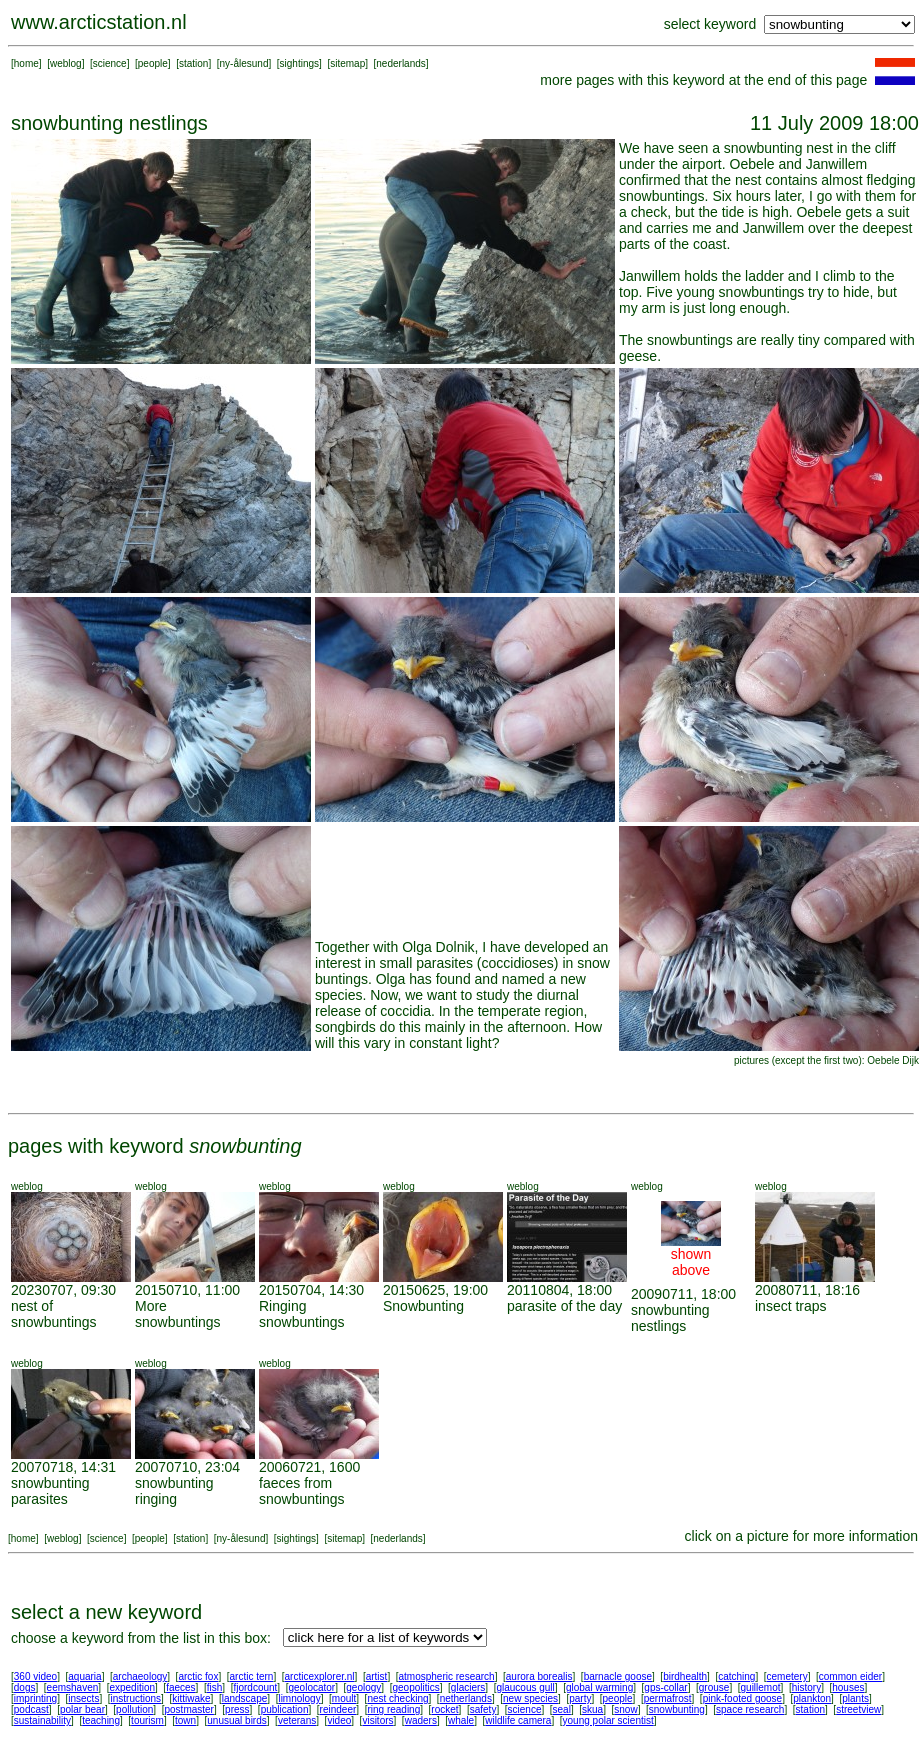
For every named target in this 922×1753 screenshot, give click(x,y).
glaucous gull (525, 1687)
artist (377, 1676)
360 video (35, 1676)
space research (750, 1709)
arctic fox (198, 1676)
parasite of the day (564, 1306)
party (580, 1698)
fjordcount (255, 1687)
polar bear (82, 1709)
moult (344, 1698)
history (806, 1687)
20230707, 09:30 (63, 1290)
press (237, 1709)
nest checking (397, 1698)
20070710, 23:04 (187, 1467)
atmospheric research (447, 1676)
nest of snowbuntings (54, 1314)
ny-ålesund (244, 63)
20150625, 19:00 (435, 1290)
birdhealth (685, 1676)
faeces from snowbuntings (302, 1491)
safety (483, 1709)
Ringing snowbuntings (302, 1314)
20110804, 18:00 (559, 1290)
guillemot (761, 1687)
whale (461, 1720)
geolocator (311, 1687)
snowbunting (677, 1709)
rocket (444, 1709)
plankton (812, 1698)
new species (530, 1698)
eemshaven (73, 1687)
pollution (134, 1709)
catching (736, 1676)
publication (285, 1709)
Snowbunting (423, 1306)
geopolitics (415, 1687)
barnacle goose (618, 1676)
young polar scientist (608, 1720)
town (185, 1720)
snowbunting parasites (50, 1491)
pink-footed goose (743, 1698)
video (339, 1720)
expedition (132, 1687)
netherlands (466, 1698)
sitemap (347, 63)
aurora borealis (539, 1676)
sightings (299, 63)
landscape (245, 1698)
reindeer (338, 1709)
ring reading (393, 1709)
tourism (147, 1720)
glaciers (468, 1687)
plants (855, 1698)
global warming (599, 1687)
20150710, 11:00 (187, 1290)
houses (848, 1687)
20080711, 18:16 (807, 1290)
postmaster (188, 1709)
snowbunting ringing (174, 1491)
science (110, 63)
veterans (297, 1720)
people (153, 63)
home (26, 63)
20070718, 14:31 (63, 1467)
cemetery (787, 1676)
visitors (377, 1720)
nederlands (400, 63)
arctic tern (252, 1676)
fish (215, 1687)
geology (363, 1687)
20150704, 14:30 (311, 1290)
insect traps (791, 1306)
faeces (180, 1687)
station (193, 63)
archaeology (140, 1676)
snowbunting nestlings (670, 1318)
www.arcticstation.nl (99, 22)
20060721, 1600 (309, 1467)
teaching (101, 1720)
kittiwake (191, 1698)
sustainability (42, 1720)
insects (83, 1698)
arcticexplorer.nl (320, 1676)
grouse (714, 1687)
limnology (299, 1698)
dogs (25, 1687)
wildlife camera (518, 1720)
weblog (66, 63)
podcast (31, 1709)
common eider (850, 1676)
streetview (858, 1709)
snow (625, 1709)
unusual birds (236, 1720)
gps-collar (665, 1687)
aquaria (84, 1676)
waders (421, 1720)
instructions (136, 1698)
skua (592, 1709)
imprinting (35, 1698)
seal (562, 1709)
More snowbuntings (178, 1314)
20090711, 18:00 (683, 1294)
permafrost (668, 1698)
